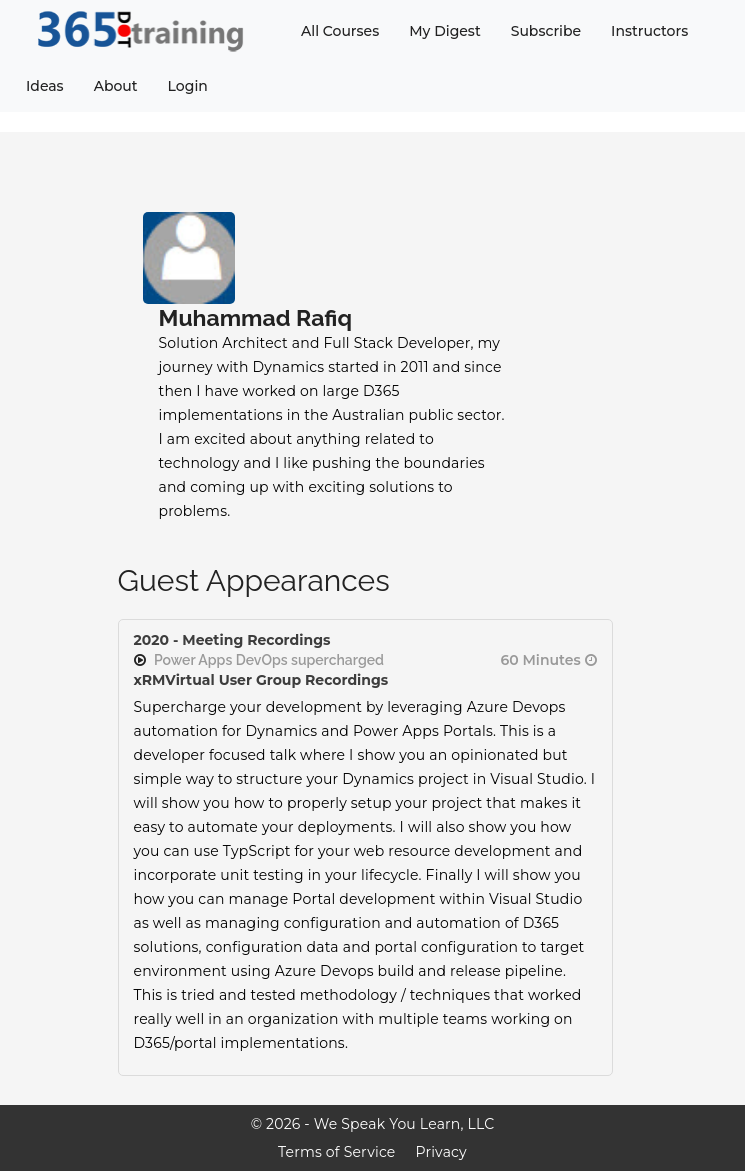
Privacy (441, 1152)
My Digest (444, 31)
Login (188, 86)
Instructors (649, 31)
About (116, 86)
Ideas (45, 86)
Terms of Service (336, 1152)
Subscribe (546, 31)
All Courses (340, 31)
